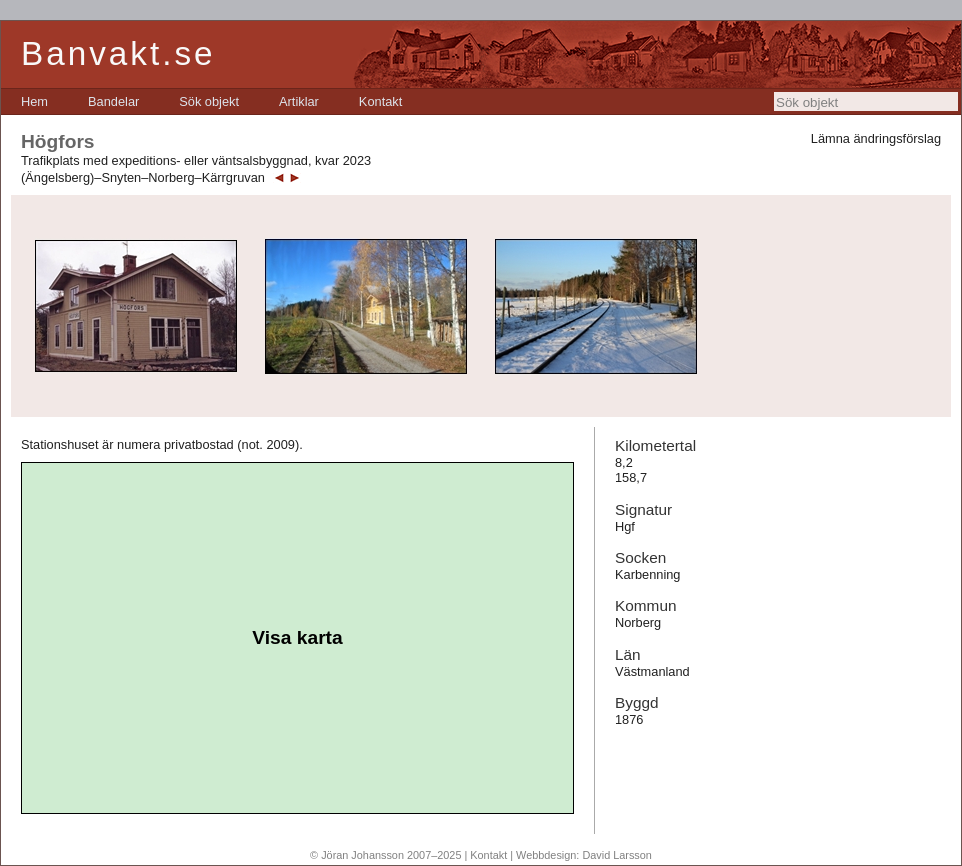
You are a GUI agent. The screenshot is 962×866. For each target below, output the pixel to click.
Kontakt (380, 101)
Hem (34, 101)
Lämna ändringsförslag (876, 138)
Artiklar (299, 101)
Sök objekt (209, 101)
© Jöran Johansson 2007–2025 (385, 855)
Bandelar (113, 101)
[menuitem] (34, 101)
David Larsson (617, 855)
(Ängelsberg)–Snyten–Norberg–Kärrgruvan (143, 177)
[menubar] (211, 101)
